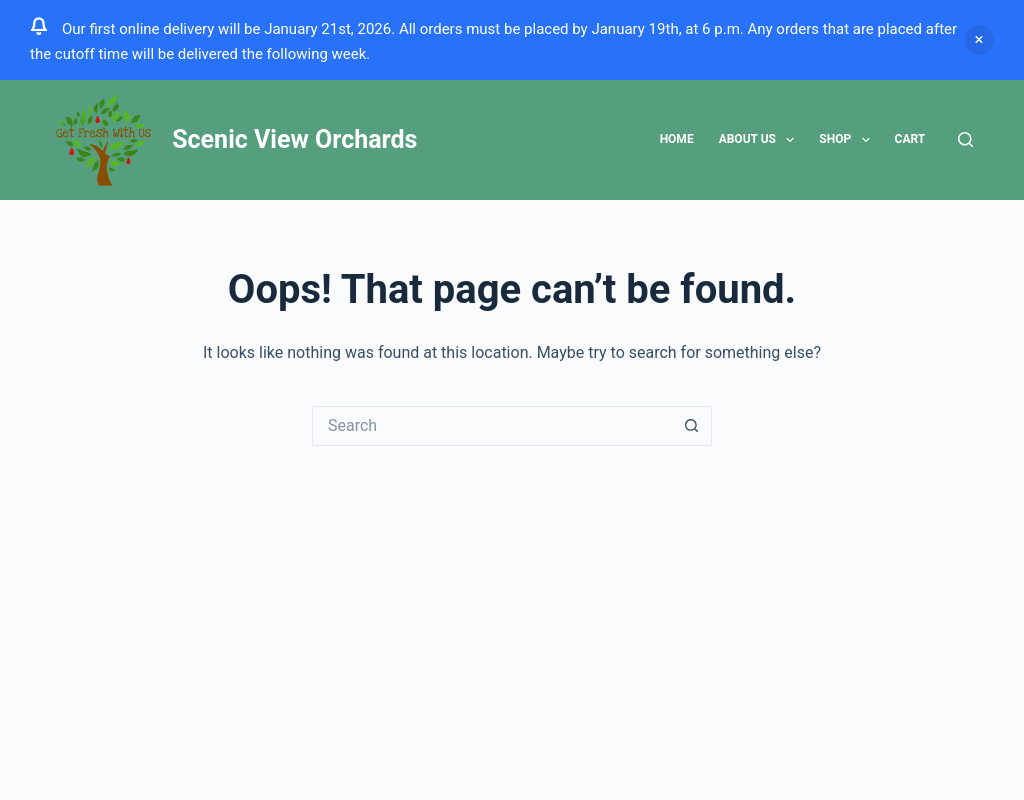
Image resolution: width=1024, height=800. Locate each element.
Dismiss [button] (979, 40)
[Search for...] (492, 426)
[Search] (965, 139)
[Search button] (692, 426)
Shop (848, 140)
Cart (910, 139)
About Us (761, 140)
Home (677, 139)
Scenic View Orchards (294, 139)
